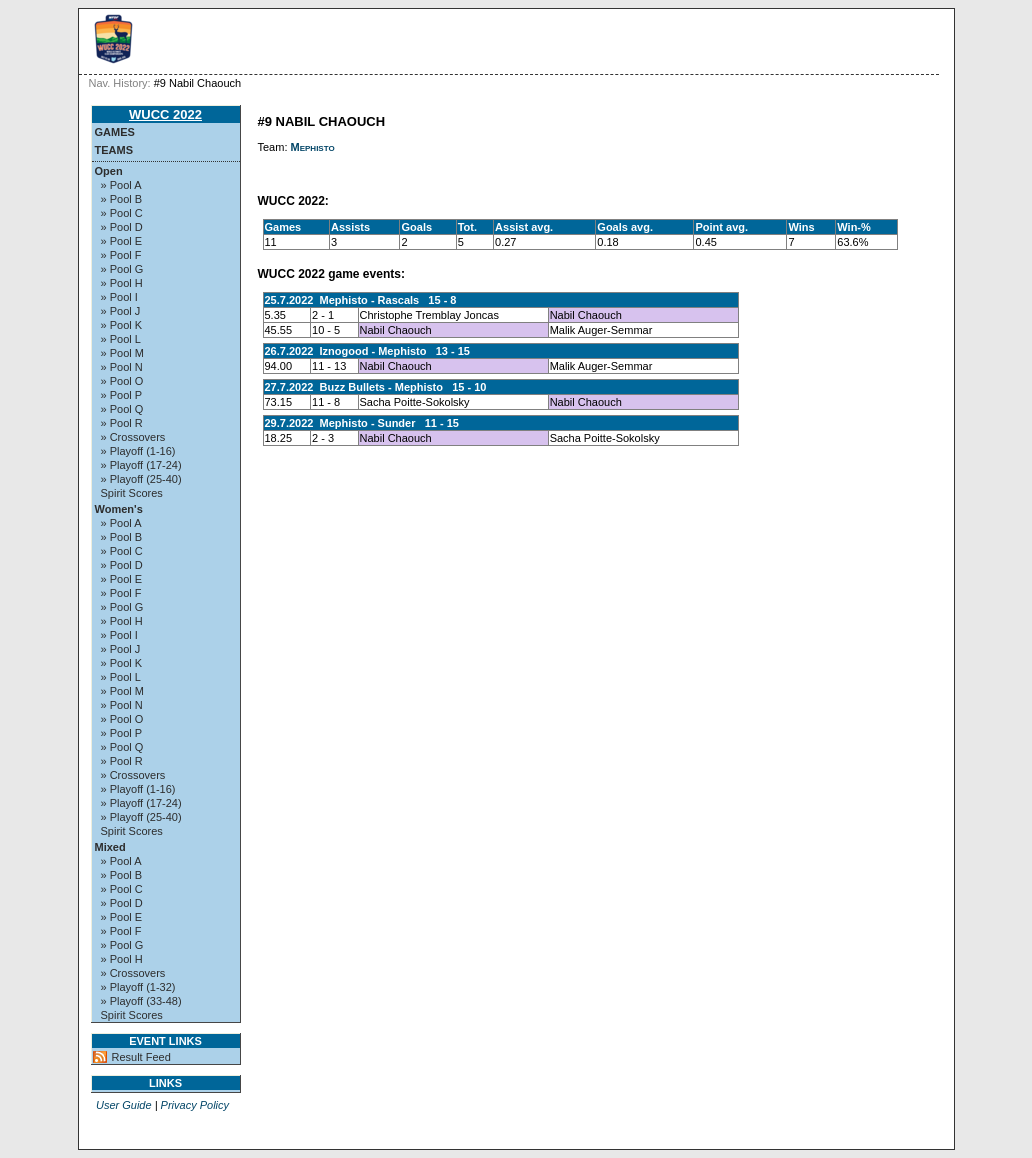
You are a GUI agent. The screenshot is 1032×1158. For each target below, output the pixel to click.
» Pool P (122, 395)
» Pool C (122, 213)
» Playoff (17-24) (141, 465)
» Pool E (122, 241)
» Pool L (121, 339)
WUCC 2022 (165, 114)
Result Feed (141, 1057)
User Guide (124, 1105)
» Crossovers (133, 437)
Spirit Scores (132, 493)
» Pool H (122, 283)
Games (115, 132)
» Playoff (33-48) (141, 1001)
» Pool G (122, 269)
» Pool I (119, 297)
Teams (114, 150)
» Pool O (122, 381)
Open (109, 171)
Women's (119, 509)
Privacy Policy (195, 1105)
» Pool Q (122, 409)
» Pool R (122, 423)
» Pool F (121, 255)
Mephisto (313, 147)
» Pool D (122, 227)
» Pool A (121, 185)
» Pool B (122, 199)
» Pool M (122, 353)
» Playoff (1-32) (138, 987)
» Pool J (121, 311)
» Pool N (122, 367)
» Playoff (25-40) (141, 479)
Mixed (110, 847)
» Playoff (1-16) (138, 451)
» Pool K (122, 325)
